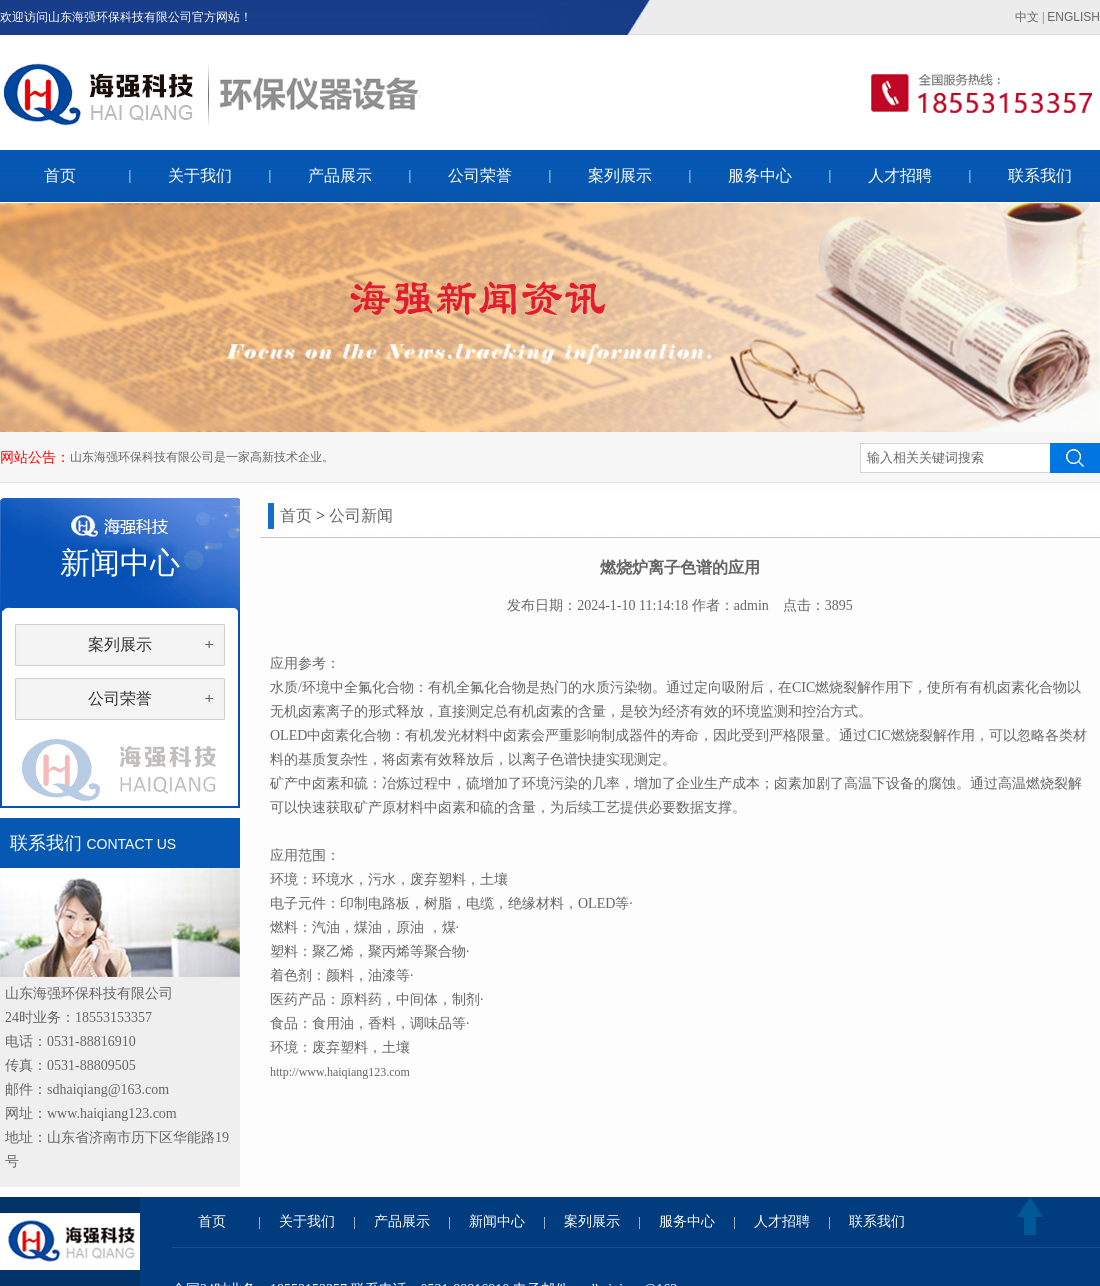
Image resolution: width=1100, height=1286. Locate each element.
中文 (1027, 17)
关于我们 (200, 175)
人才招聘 (900, 175)
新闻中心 (497, 1221)
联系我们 (1040, 175)
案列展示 (620, 175)
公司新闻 (361, 515)
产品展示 (340, 175)
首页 (60, 175)
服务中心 (760, 175)
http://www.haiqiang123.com (340, 1072)
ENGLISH (1073, 17)
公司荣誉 (480, 175)
